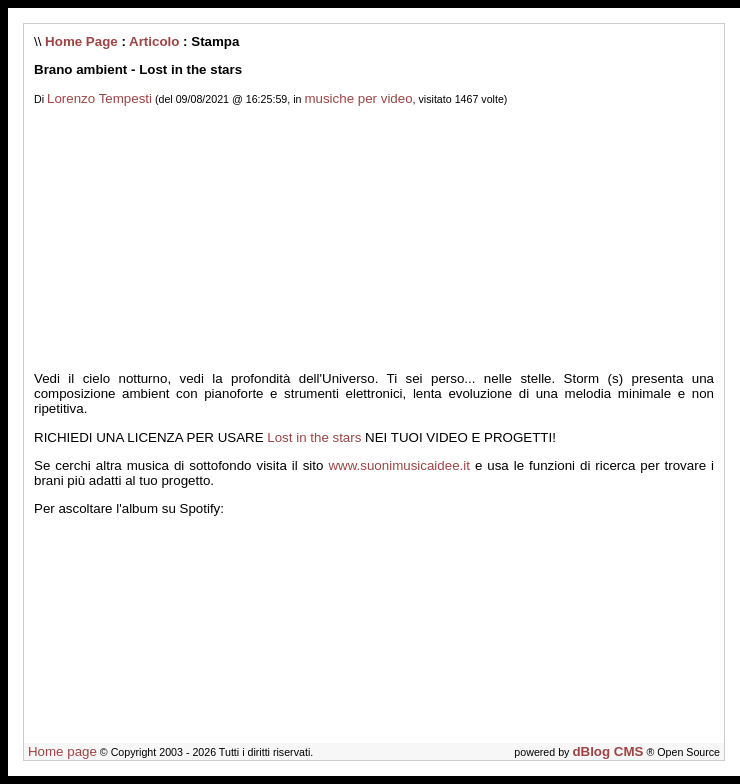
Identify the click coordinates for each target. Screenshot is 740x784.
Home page (62, 751)
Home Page (81, 41)
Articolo (154, 41)
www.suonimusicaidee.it (399, 465)
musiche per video (358, 98)
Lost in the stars (314, 437)
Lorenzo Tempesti (99, 98)
